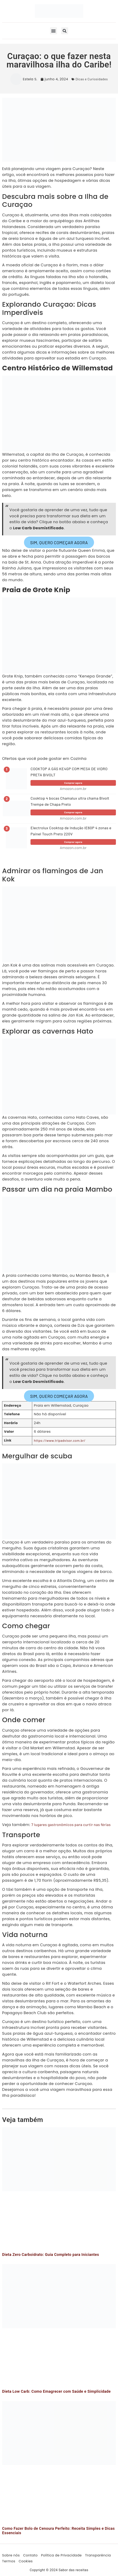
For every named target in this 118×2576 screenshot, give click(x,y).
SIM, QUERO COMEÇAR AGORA (59, 542)
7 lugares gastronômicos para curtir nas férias (71, 1824)
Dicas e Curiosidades (92, 79)
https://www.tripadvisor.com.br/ (59, 1440)
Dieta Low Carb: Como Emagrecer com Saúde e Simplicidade (56, 2391)
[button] (53, 30)
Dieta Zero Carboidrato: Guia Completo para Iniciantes (50, 2254)
